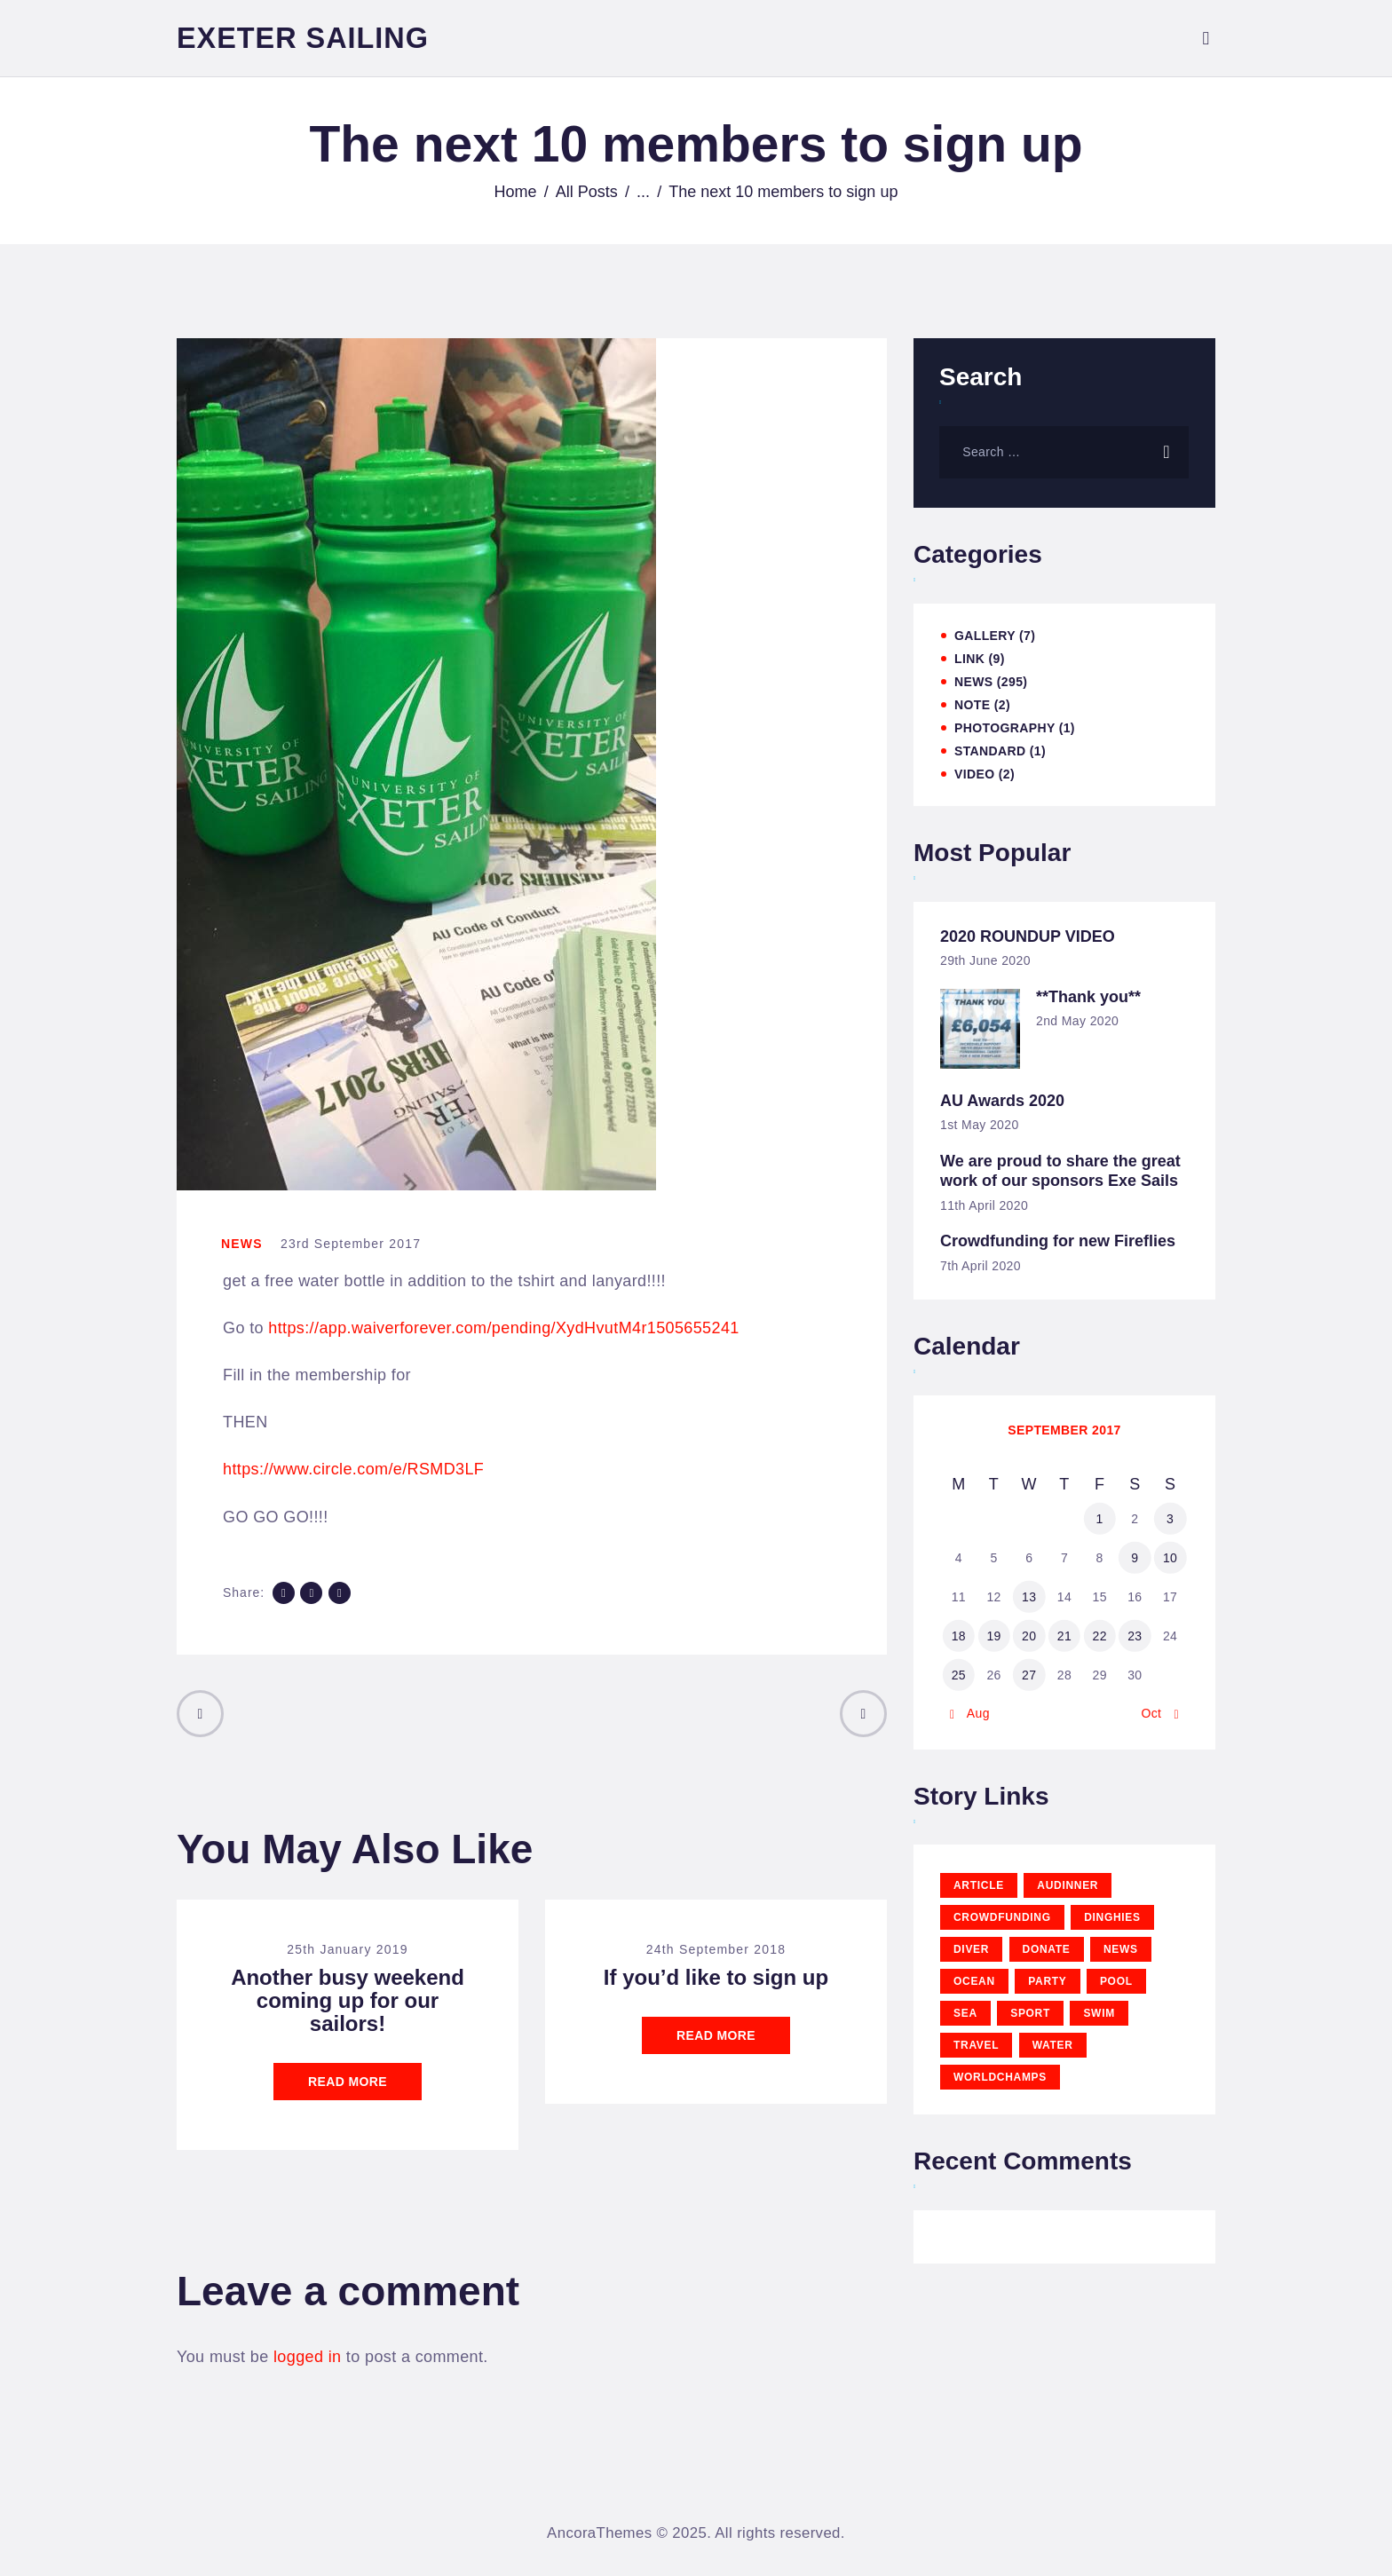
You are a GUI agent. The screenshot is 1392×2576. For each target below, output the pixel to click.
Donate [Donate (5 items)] (1047, 1949)
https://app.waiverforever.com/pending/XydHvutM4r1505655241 (503, 1328)
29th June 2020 (985, 960)
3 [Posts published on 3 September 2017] (1170, 1519)
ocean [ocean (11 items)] (974, 1981)
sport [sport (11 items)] (1030, 2013)
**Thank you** (1088, 997)
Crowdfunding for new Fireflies (1057, 1241)
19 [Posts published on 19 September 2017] (993, 1636)
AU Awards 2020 (1002, 1101)
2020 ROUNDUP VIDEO (1027, 936)
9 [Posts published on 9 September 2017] (1134, 1558)
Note (972, 705)
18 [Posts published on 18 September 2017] (959, 1636)
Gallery (985, 635)
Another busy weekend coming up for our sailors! (347, 2000)
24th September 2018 (716, 1949)
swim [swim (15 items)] (1098, 2013)
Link (969, 659)
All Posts (587, 192)
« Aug (973, 1713)
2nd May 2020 (1077, 1021)
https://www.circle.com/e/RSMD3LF (353, 1469)
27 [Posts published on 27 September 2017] (1029, 1675)
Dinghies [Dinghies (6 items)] (1112, 1917)
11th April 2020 (984, 1205)
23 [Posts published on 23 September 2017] (1134, 1636)
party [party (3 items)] (1047, 1981)
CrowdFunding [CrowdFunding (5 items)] (1002, 1917)
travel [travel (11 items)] (976, 2045)
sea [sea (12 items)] (965, 2013)
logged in (307, 2357)
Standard (990, 751)
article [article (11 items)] (978, 1885)
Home (515, 192)
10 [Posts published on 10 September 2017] (1170, 1558)
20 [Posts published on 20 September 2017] (1029, 1636)
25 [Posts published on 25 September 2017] (959, 1675)
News (242, 1244)
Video (974, 774)
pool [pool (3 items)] (1116, 1981)
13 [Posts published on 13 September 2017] (1029, 1597)
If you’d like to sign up (716, 1977)
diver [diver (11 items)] (971, 1949)
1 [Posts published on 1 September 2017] (1099, 1519)
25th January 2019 (347, 1949)
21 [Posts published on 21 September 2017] (1064, 1636)
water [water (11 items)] (1052, 2045)
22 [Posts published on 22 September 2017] (1099, 1636)
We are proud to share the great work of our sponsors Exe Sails (1060, 1171)
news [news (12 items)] (1120, 1949)
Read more (347, 2081)
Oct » (1156, 1713)
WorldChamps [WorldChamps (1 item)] (1000, 2077)
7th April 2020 (980, 1266)
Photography (1004, 728)
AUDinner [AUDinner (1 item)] (1067, 1885)
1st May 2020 (979, 1125)
